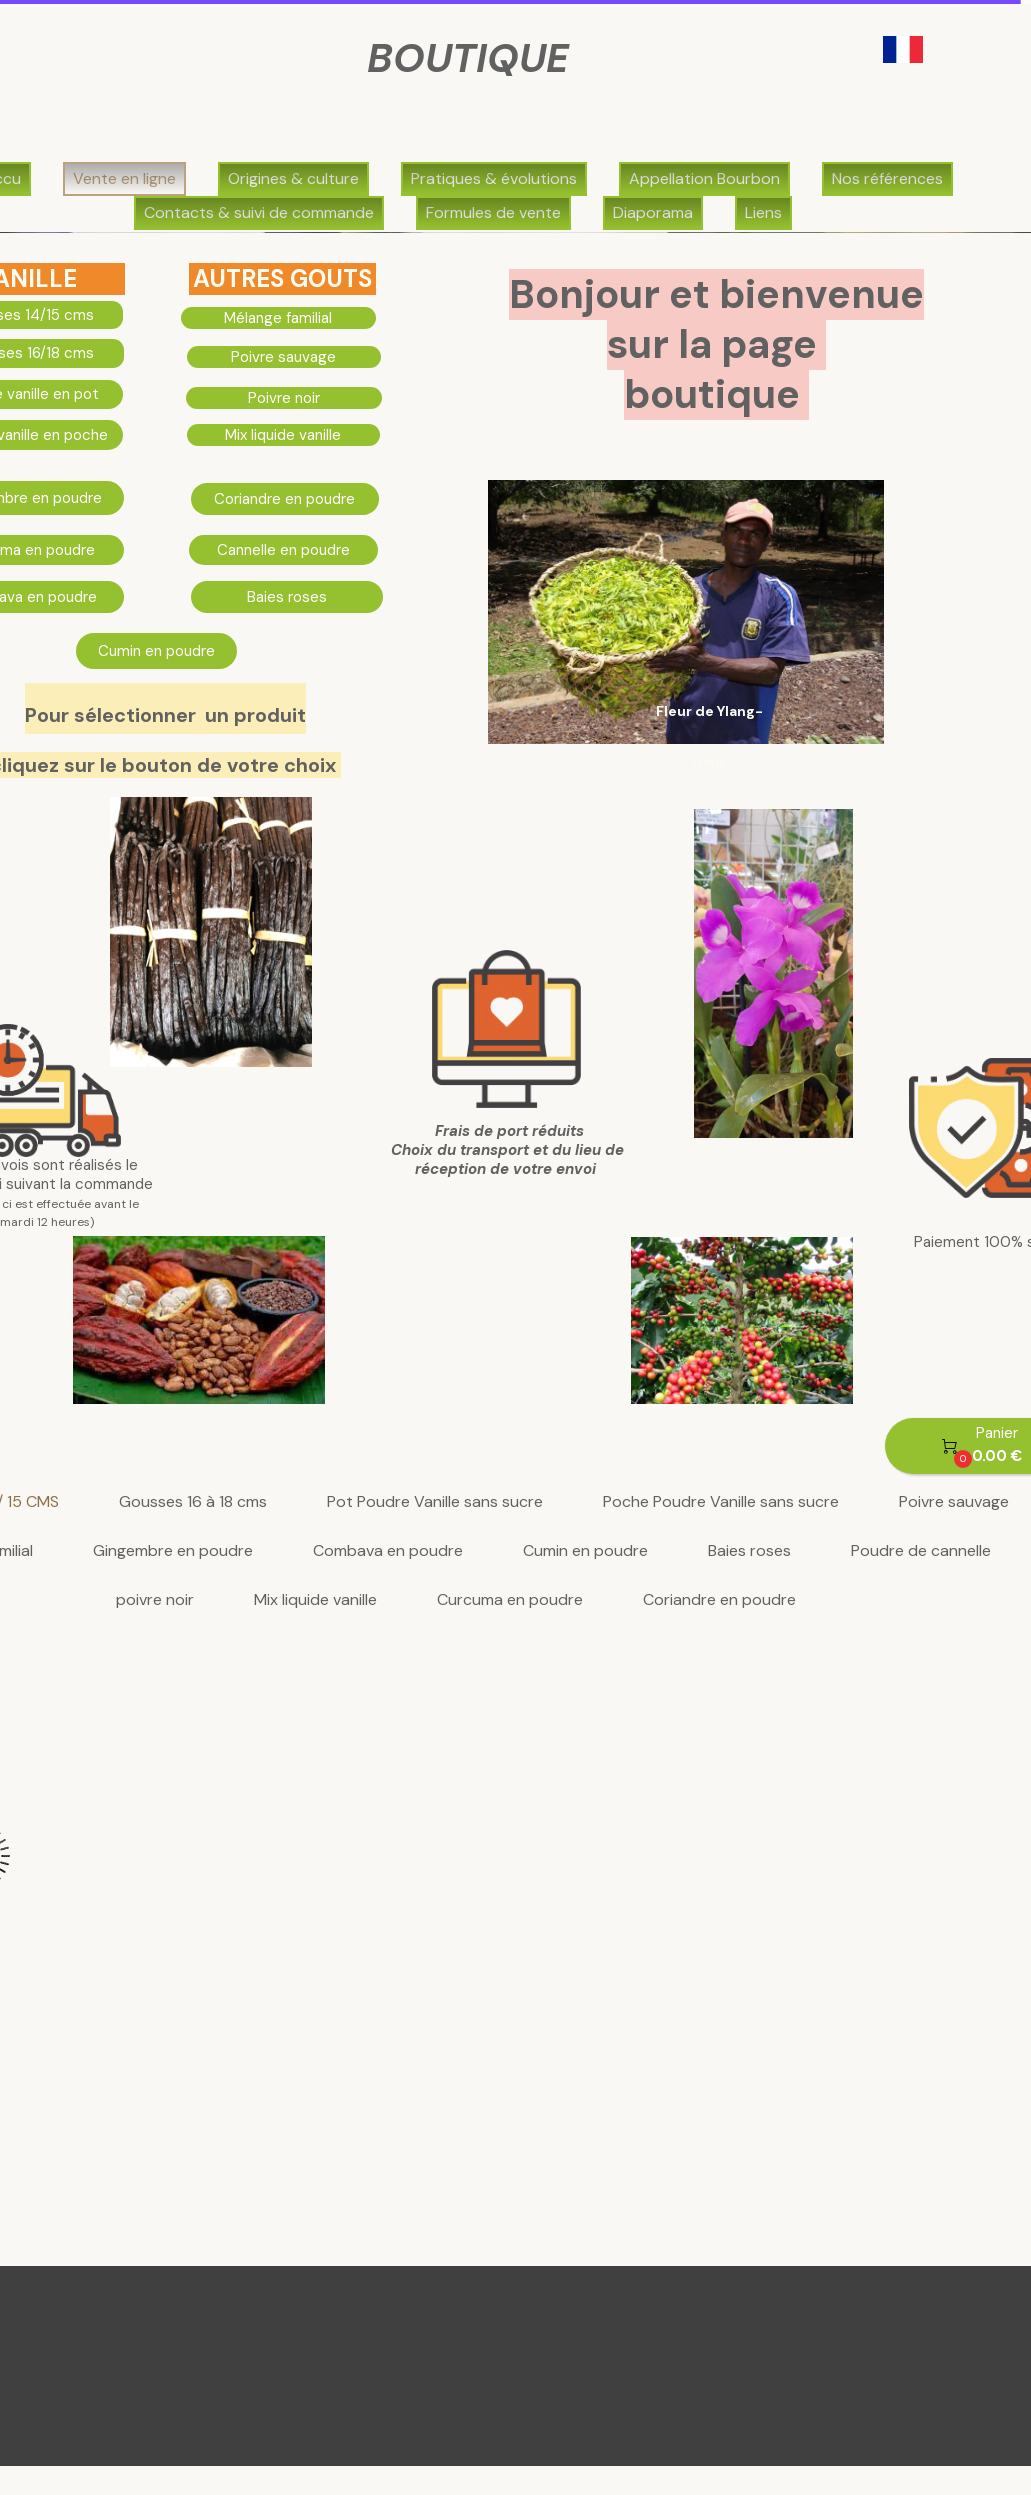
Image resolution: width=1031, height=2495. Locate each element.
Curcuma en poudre (510, 1600)
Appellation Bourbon (704, 178)
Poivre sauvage (954, 1502)
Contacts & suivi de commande (259, 212)
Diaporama (653, 212)
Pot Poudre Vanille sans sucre (435, 1502)
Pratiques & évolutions (494, 178)
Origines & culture (293, 178)
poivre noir (155, 1600)
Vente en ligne (124, 178)
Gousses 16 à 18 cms (193, 1502)
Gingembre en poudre (173, 1551)
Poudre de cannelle (921, 1551)
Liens (763, 212)
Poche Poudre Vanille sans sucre (721, 1502)
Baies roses (749, 1551)
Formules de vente (493, 212)
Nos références (887, 178)
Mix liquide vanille (315, 1600)
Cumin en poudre (585, 1551)
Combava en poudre (388, 1551)
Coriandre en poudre (719, 1600)
